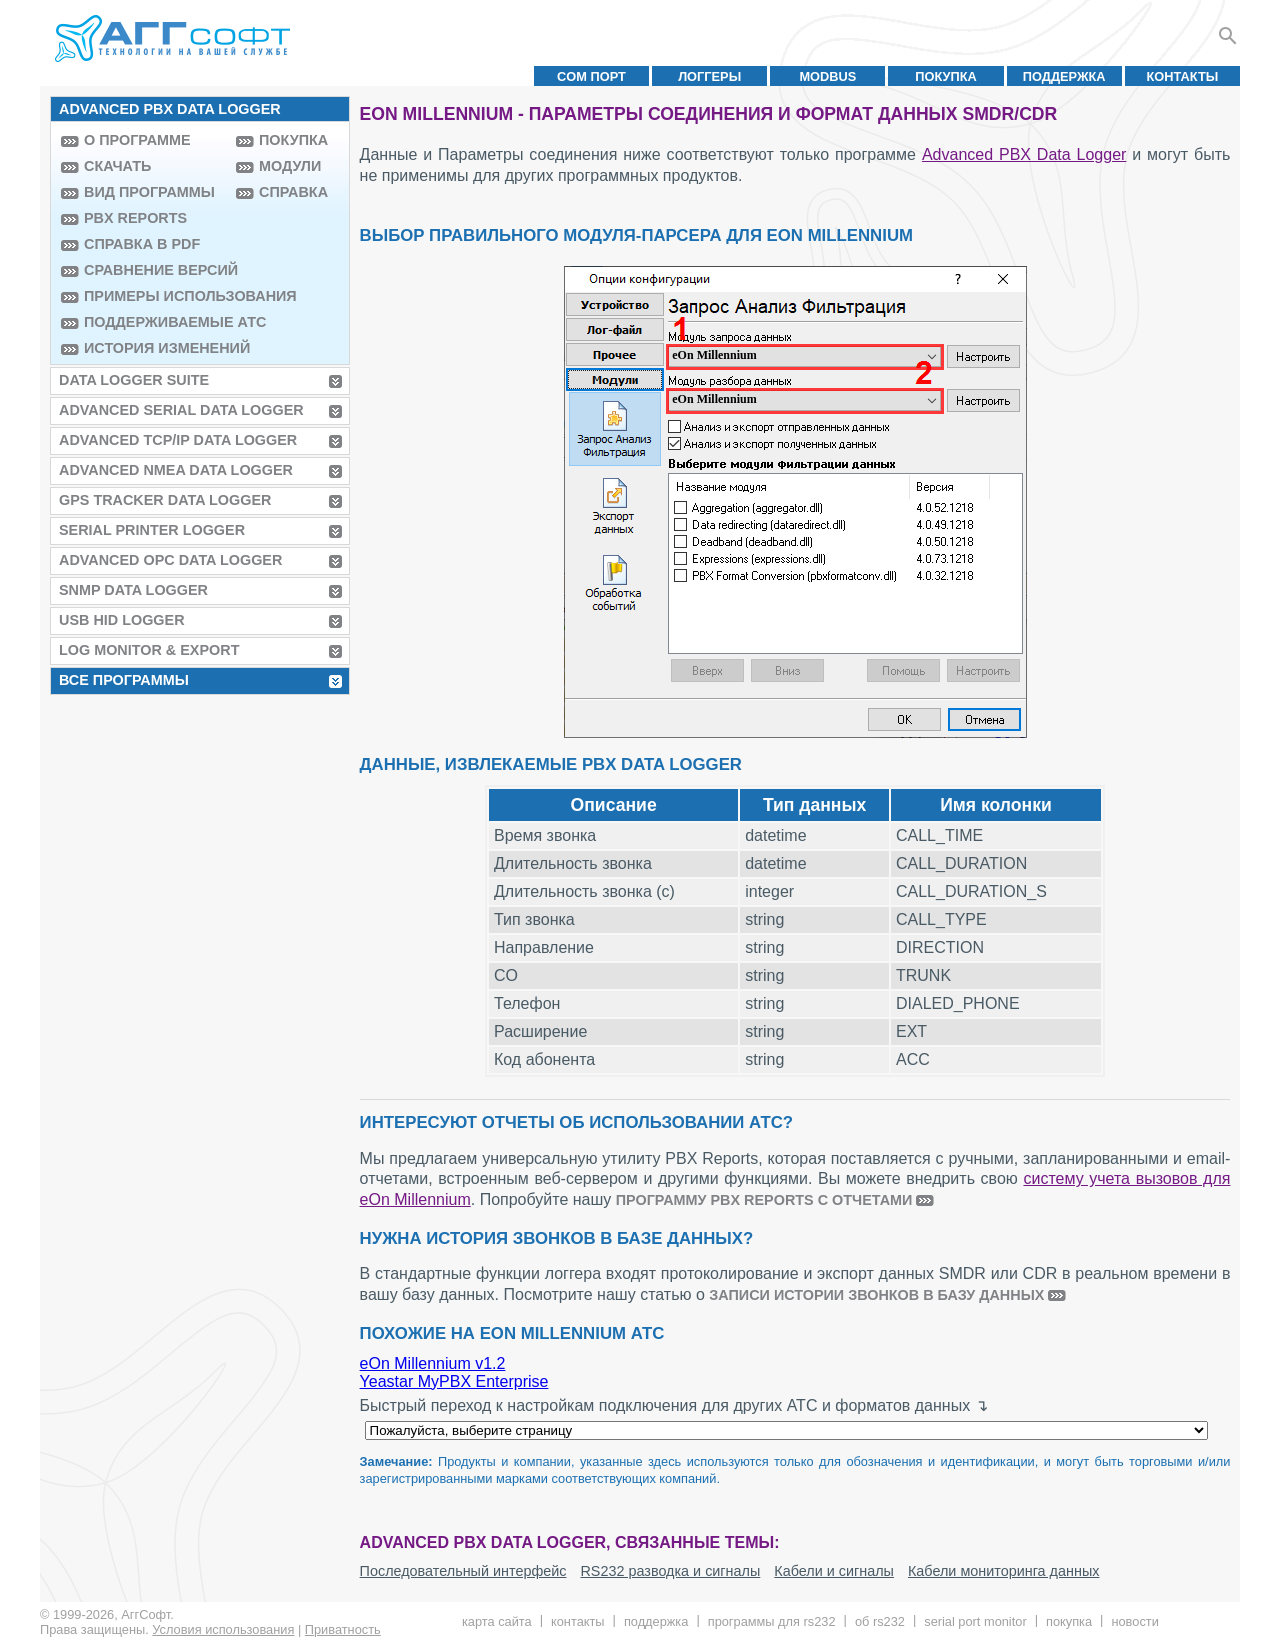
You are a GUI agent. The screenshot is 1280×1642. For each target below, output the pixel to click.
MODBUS (827, 76)
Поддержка (1064, 76)
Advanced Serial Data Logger (181, 410)
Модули (290, 166)
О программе (137, 140)
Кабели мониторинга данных (1004, 1571)
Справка (293, 192)
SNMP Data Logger (133, 590)
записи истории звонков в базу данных (876, 1295)
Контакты (1183, 76)
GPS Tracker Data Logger (165, 500)
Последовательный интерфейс (463, 1571)
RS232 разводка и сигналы (670, 1571)
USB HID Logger (122, 620)
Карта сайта (497, 1621)
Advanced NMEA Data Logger (176, 470)
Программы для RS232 (772, 1621)
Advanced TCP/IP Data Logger (178, 440)
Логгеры (709, 76)
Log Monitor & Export (149, 650)
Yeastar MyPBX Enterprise (454, 1381)
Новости (1134, 1621)
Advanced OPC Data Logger (170, 560)
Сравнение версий (155, 270)
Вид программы (149, 192)
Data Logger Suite (134, 380)
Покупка (946, 76)
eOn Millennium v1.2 (433, 1363)
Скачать (117, 166)
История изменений (155, 348)
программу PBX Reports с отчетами (764, 1200)
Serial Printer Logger (152, 530)
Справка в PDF (142, 244)
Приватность (343, 1629)
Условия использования (223, 1629)
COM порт (591, 76)
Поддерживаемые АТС (155, 322)
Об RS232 (880, 1621)
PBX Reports (135, 218)
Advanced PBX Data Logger (1024, 154)
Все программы (124, 680)
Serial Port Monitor (975, 1621)
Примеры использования (155, 296)
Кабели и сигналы (834, 1571)
